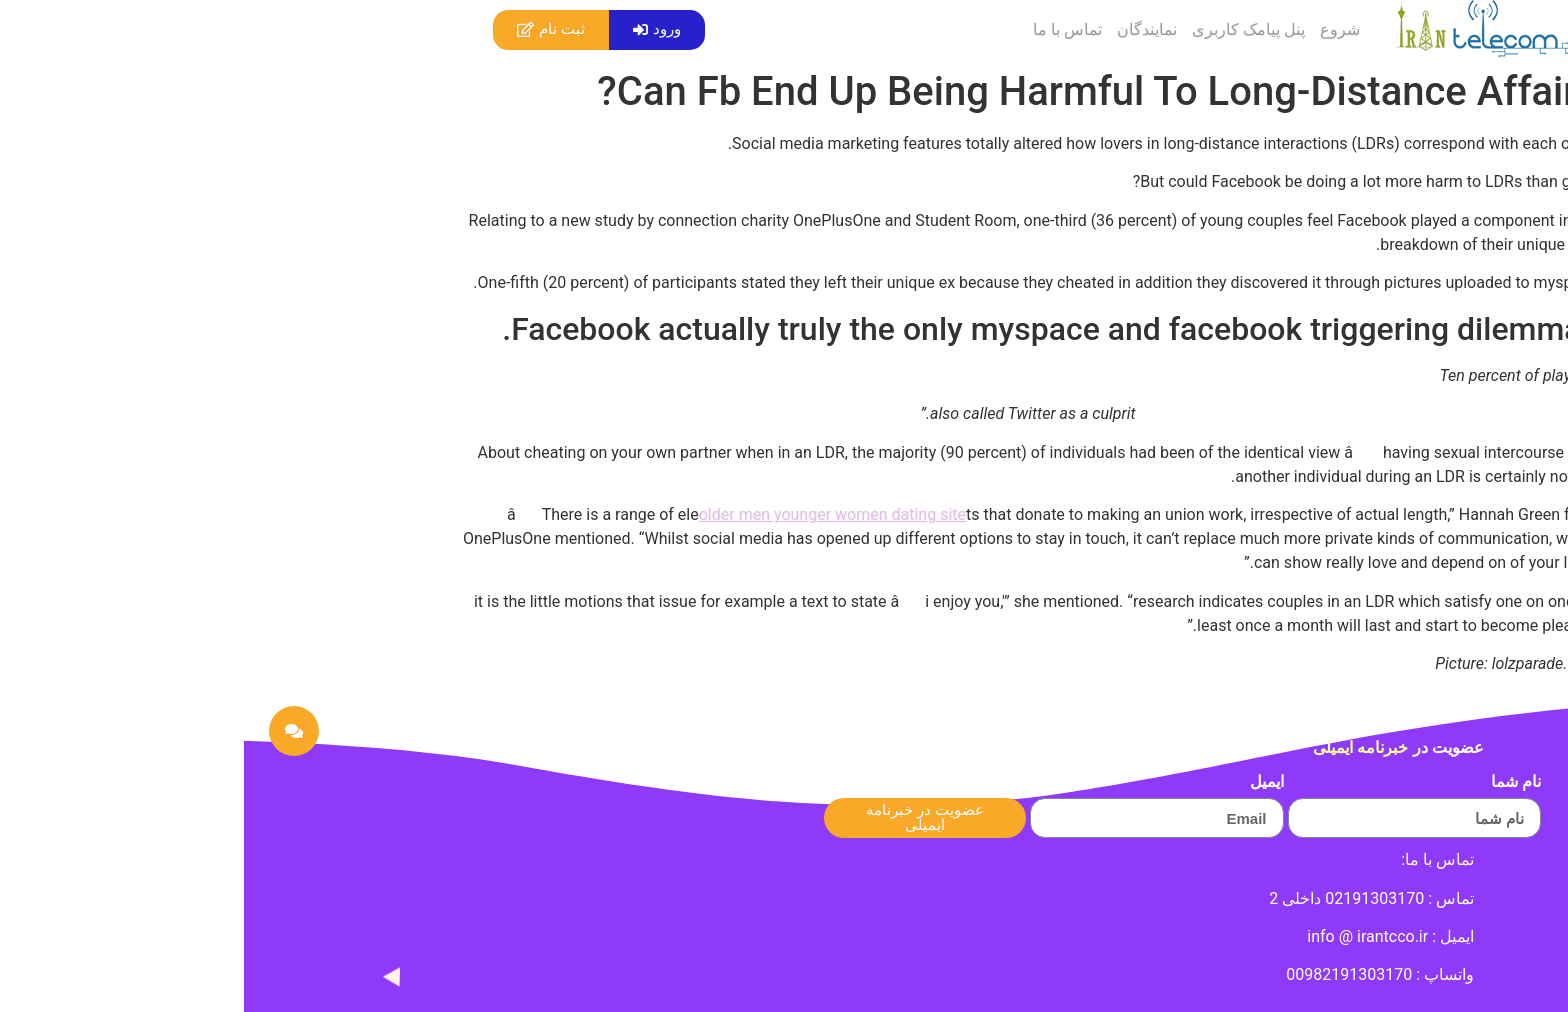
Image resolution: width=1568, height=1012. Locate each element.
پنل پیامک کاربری (1004, 29)
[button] (413, 30)
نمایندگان (903, 29)
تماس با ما (823, 29)
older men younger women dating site (588, 514)
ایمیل (1023, 782)
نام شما (1272, 782)
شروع (1096, 29)
